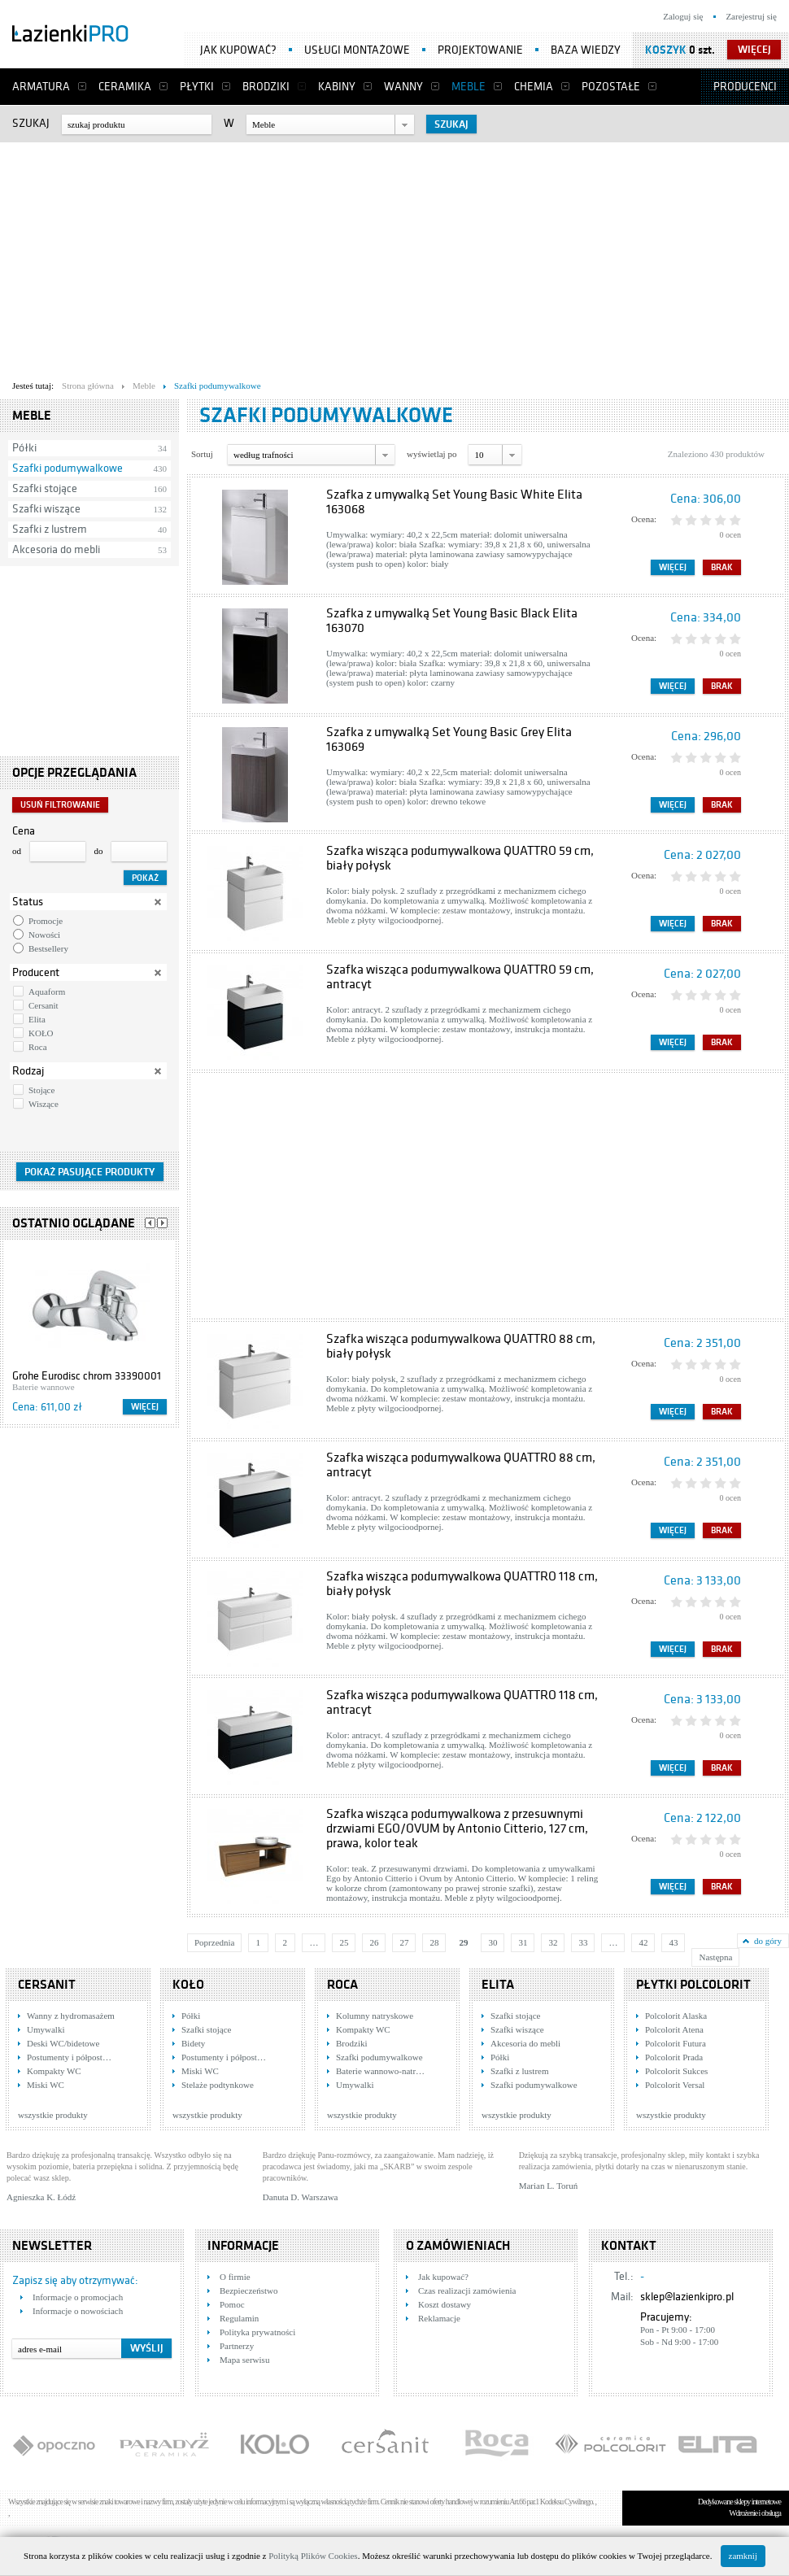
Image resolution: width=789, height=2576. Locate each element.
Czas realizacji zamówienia (467, 2290)
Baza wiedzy (586, 50)
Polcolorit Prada (674, 2057)
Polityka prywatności (257, 2332)
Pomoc (232, 2304)
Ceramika (124, 87)
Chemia (533, 87)
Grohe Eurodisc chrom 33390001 (86, 1376)
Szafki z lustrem (49, 529)
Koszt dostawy (444, 2304)
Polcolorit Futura (675, 2043)
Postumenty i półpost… (69, 2057)
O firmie (235, 2277)
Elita (37, 1019)
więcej (754, 49)
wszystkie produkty (53, 2115)
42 (643, 1942)
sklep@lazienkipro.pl (687, 2297)
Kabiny (336, 87)
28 (433, 1942)
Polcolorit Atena (674, 2029)
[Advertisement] (312, 257)
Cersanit (43, 1005)
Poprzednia (214, 1942)
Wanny (403, 87)
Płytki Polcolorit (693, 1984)
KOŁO (41, 1033)
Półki (24, 448)
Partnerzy (237, 2346)
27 (403, 1942)
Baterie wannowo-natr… (380, 2071)
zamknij (743, 2556)
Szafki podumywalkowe (67, 468)
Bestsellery (48, 948)
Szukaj (31, 123)
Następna (715, 1957)
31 (522, 1942)
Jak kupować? (238, 50)
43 (673, 1942)
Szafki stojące (44, 488)
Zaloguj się (683, 16)
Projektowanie (480, 50)
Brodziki (266, 87)
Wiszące (43, 1104)
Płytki (197, 87)
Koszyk (666, 50)
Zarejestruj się (751, 16)
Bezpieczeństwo (248, 2290)
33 (582, 1942)
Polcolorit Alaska (676, 2015)
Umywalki (45, 2029)
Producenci (745, 87)
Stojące (41, 1090)
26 (373, 1942)
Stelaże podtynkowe (217, 2085)
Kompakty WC (54, 2071)
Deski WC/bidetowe (63, 2043)
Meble (468, 87)
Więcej (145, 1406)
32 (552, 1942)
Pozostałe (611, 87)
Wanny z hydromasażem (71, 2015)
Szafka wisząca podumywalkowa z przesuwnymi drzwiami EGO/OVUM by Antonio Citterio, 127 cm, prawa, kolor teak (457, 1828)
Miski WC (45, 2085)
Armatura (41, 87)
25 (343, 1942)
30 (492, 1942)
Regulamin (239, 2318)
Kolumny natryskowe (374, 2015)
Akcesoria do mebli (56, 549)
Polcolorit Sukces (676, 2071)
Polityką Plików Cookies (312, 2556)
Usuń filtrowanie (60, 805)
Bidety (193, 2043)
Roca (37, 1047)
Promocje (45, 921)
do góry (768, 1941)
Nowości (44, 934)
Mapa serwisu (244, 2360)
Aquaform (46, 991)
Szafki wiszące (46, 509)
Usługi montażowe (357, 50)
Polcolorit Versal (674, 2085)
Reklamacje (439, 2318)
